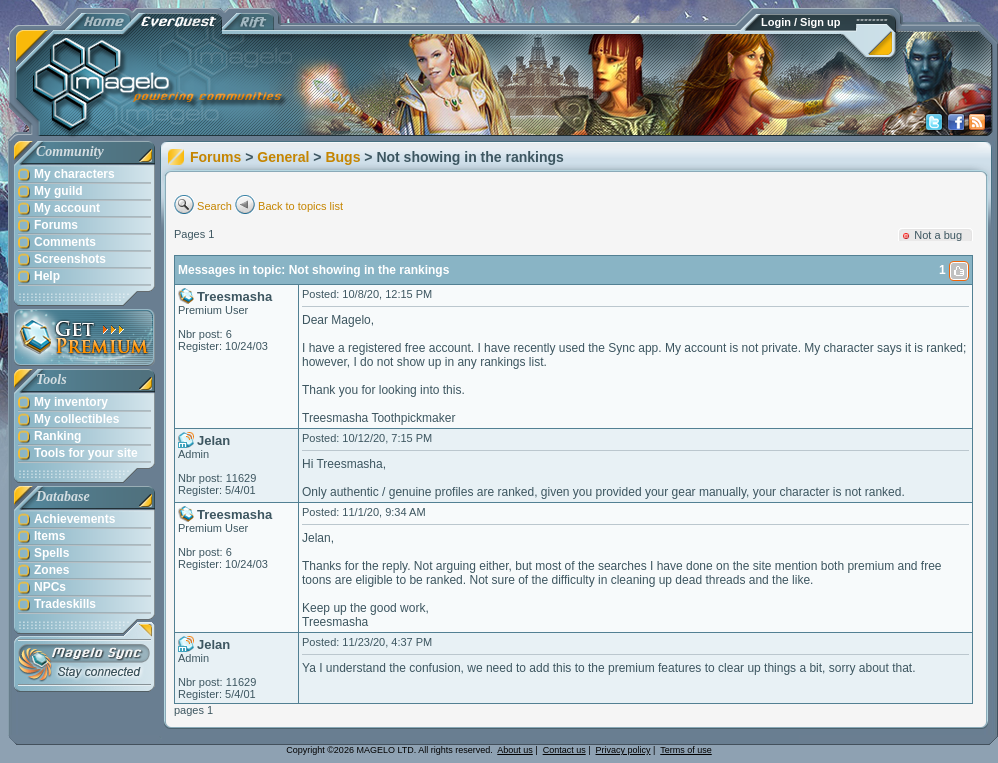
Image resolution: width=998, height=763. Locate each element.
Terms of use (686, 750)
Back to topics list (300, 206)
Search (214, 206)
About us (515, 750)
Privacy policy (623, 750)
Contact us (564, 750)
